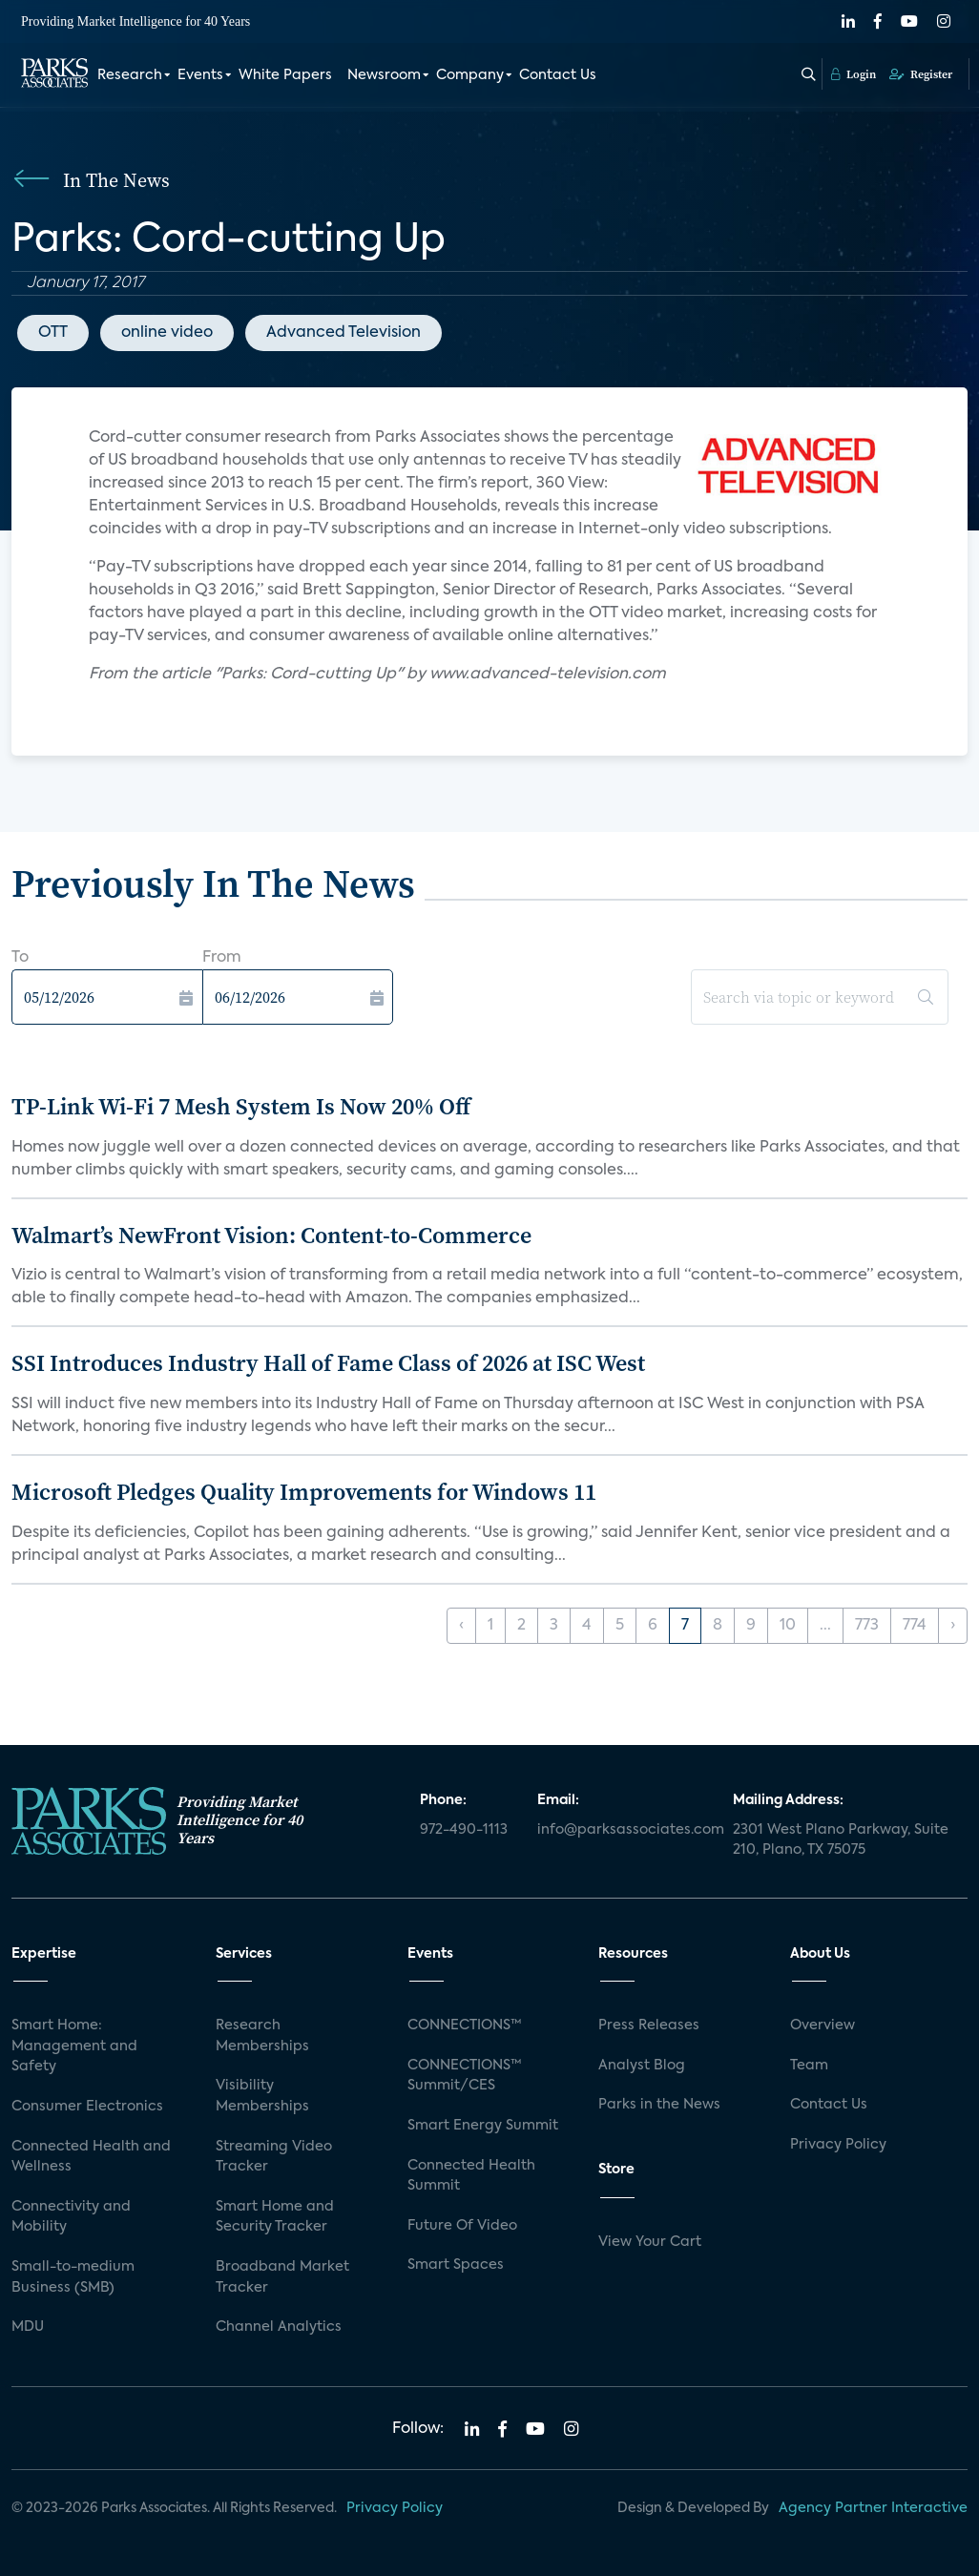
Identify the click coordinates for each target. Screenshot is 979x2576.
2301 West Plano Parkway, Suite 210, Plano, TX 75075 (840, 1840)
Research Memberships (262, 2036)
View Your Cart (649, 2242)
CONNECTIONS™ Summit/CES (464, 2076)
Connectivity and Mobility (71, 2217)
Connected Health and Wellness (91, 2157)
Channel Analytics (279, 2327)
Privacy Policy (838, 2144)
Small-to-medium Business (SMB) (73, 2277)
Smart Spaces (455, 2265)
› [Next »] (952, 1625)
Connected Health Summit (471, 2176)
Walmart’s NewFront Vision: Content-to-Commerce (271, 1235)
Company (470, 74)
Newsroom (384, 74)
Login (853, 73)
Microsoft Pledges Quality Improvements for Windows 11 (303, 1491)
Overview (822, 2025)
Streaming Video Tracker (274, 2157)
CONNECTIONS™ (464, 2025)
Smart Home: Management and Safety (74, 2046)
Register (920, 73)
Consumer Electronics (87, 2106)
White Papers (285, 74)
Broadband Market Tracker (282, 2277)
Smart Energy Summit (482, 2125)
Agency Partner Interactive (873, 2508)
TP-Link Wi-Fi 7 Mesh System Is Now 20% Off (240, 1106)
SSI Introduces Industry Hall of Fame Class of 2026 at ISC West (328, 1363)
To (20, 958)
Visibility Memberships (262, 2096)
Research (129, 74)
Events (200, 74)
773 (867, 1625)
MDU (27, 2327)
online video (167, 333)
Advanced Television (343, 333)
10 (788, 1625)
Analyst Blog (641, 2065)
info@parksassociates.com (623, 1830)
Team (809, 2065)
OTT (53, 333)
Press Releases (648, 2025)
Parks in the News (659, 2104)
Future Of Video (462, 2226)
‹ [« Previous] (461, 1625)
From (221, 958)
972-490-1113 (464, 1830)
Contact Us (557, 74)
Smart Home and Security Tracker (275, 2217)
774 (915, 1625)
